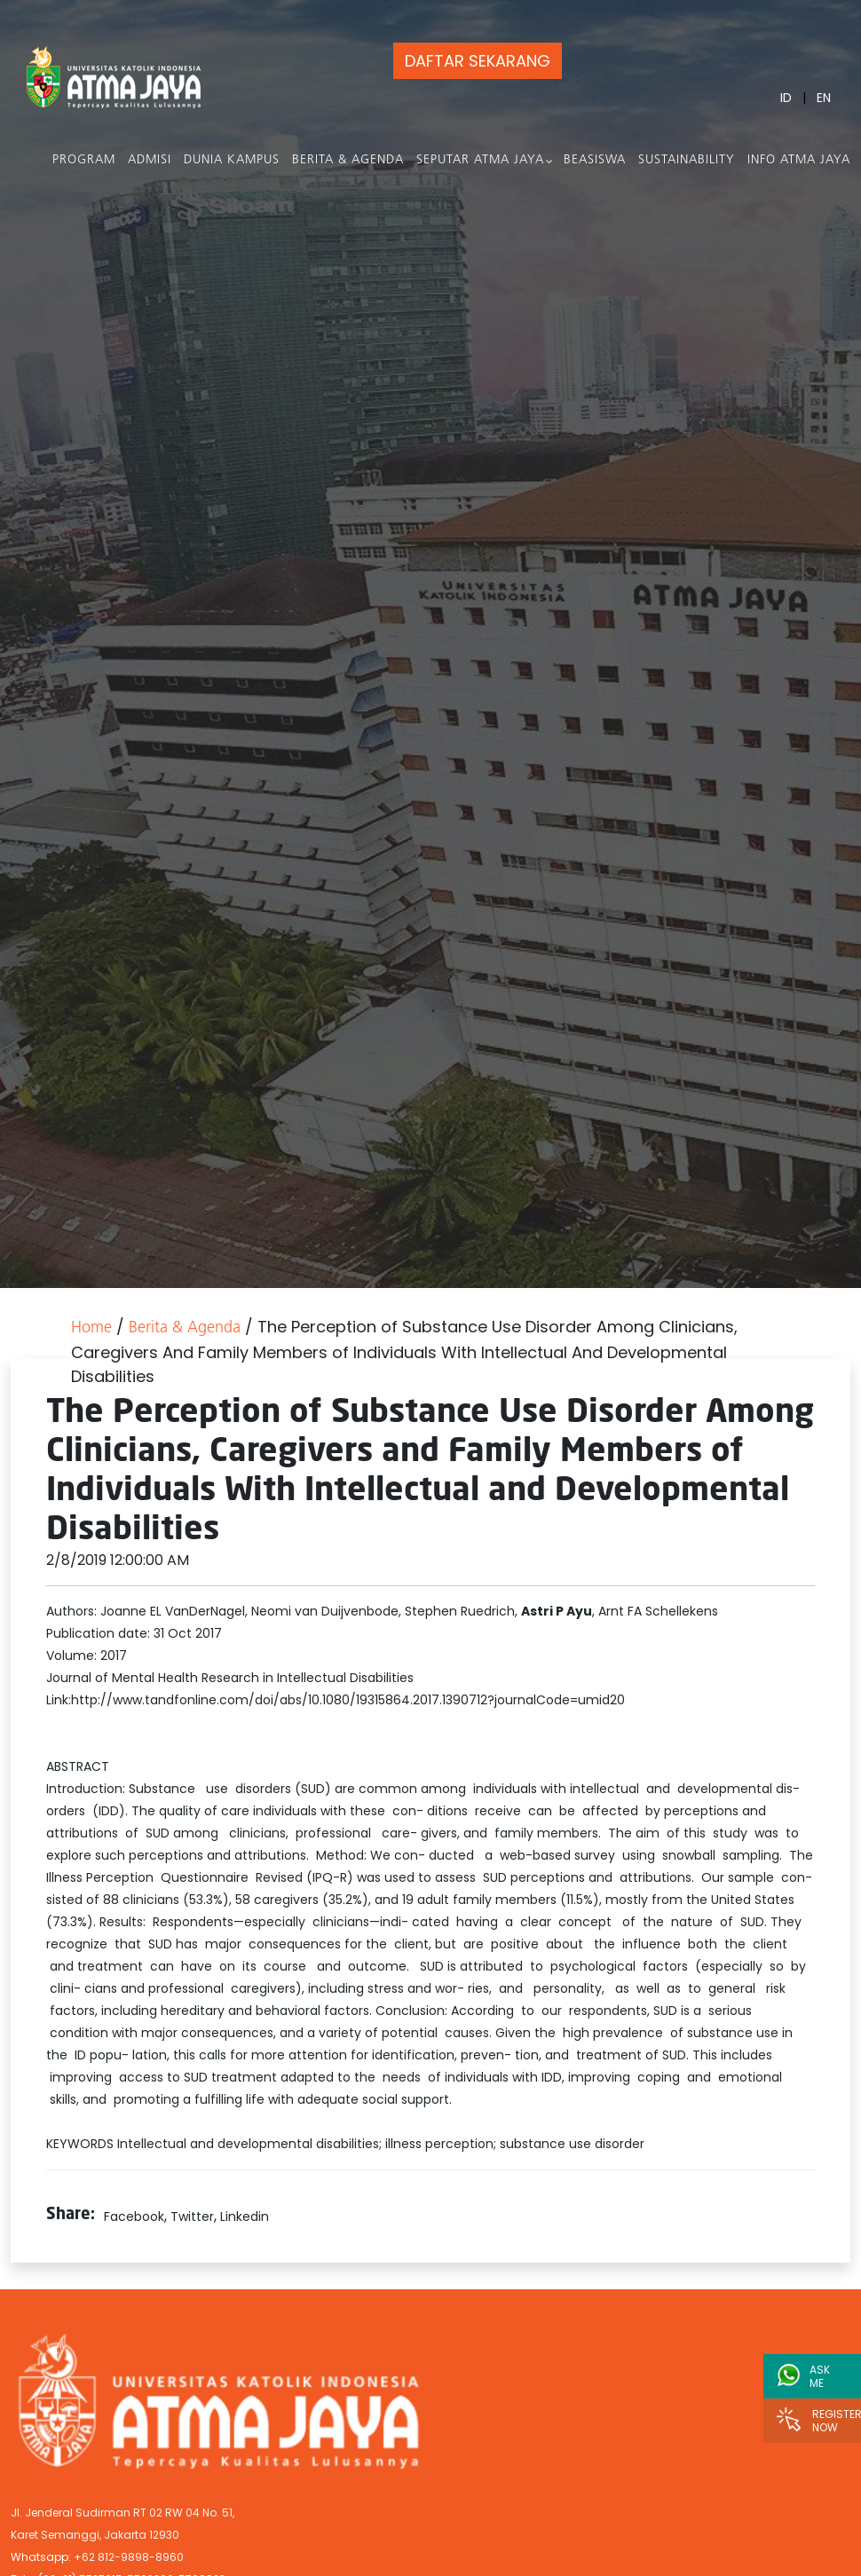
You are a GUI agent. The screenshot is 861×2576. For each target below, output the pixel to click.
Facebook (134, 2216)
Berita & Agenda (348, 160)
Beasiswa (595, 160)
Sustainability (686, 160)
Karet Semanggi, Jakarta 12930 (95, 2534)
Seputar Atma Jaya (480, 160)
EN (824, 98)
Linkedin (244, 2216)
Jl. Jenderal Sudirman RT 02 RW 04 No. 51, (122, 2512)
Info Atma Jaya (798, 160)
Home (91, 1328)
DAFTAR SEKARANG (477, 61)
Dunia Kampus (232, 160)
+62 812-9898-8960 (129, 2556)
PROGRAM (83, 160)
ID (786, 98)
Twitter (192, 2216)
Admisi (149, 160)
